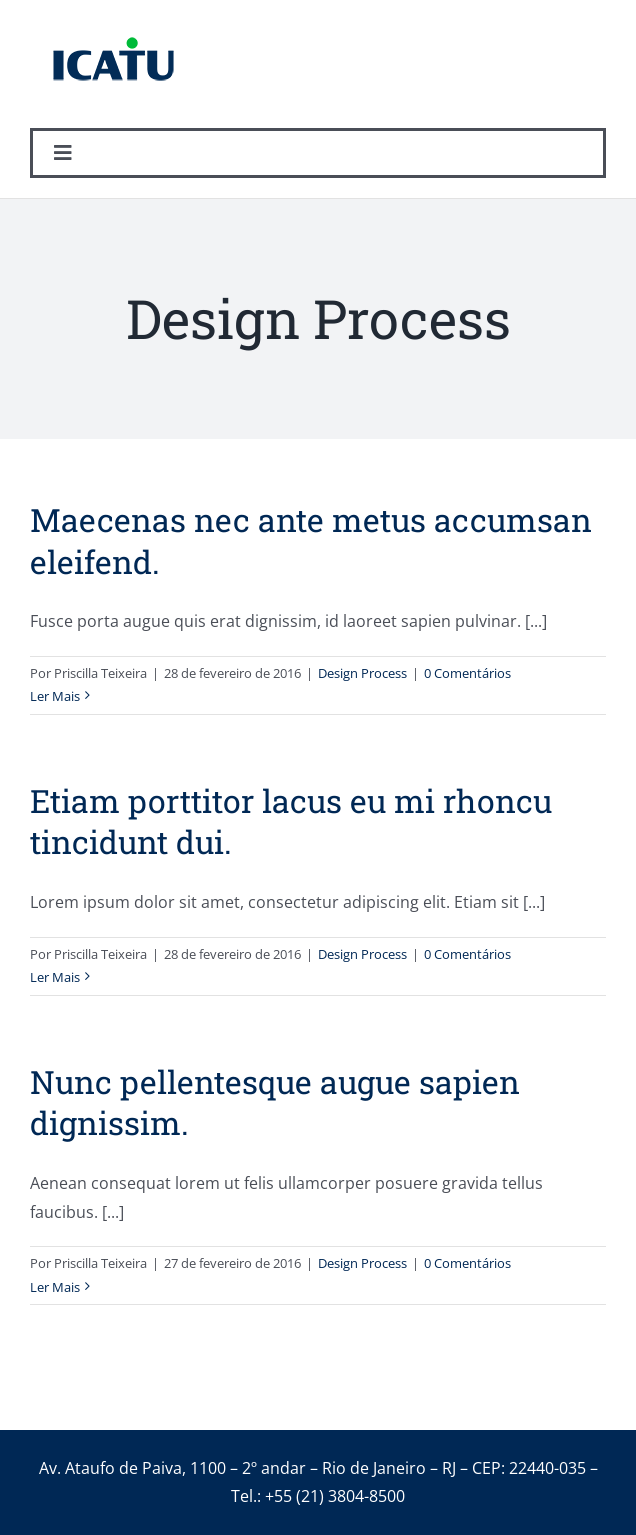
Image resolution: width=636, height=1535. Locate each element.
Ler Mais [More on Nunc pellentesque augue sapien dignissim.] (55, 1287)
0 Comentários (467, 673)
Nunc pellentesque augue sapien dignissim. (275, 1102)
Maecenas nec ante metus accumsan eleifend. (311, 540)
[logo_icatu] (113, 25)
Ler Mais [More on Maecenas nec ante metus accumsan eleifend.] (55, 696)
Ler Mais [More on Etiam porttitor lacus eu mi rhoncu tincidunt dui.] (55, 977)
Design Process (362, 673)
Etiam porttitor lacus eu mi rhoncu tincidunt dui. (291, 821)
